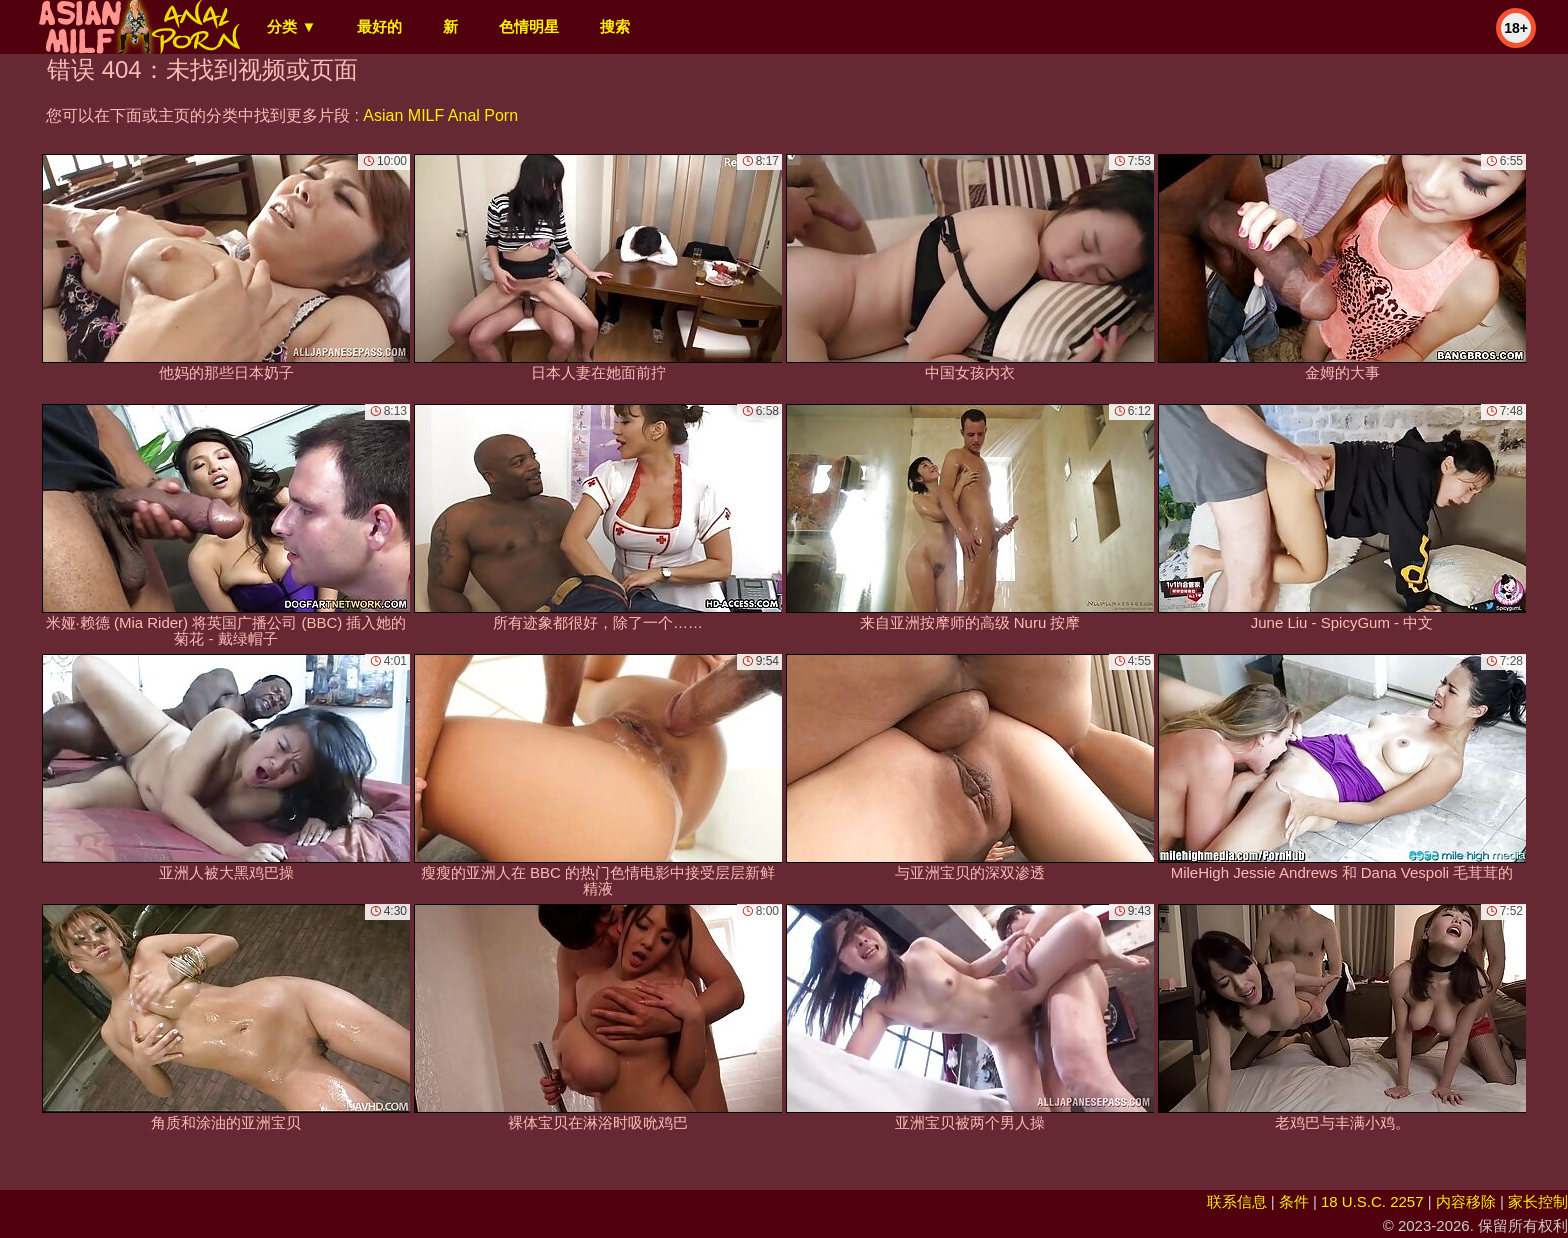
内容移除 (1466, 1201)
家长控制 (1538, 1201)
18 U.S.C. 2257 (1372, 1201)
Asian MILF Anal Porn (440, 115)
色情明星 (529, 26)
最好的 (379, 26)
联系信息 (1237, 1201)
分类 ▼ (291, 26)
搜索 (615, 26)
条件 (1294, 1201)
